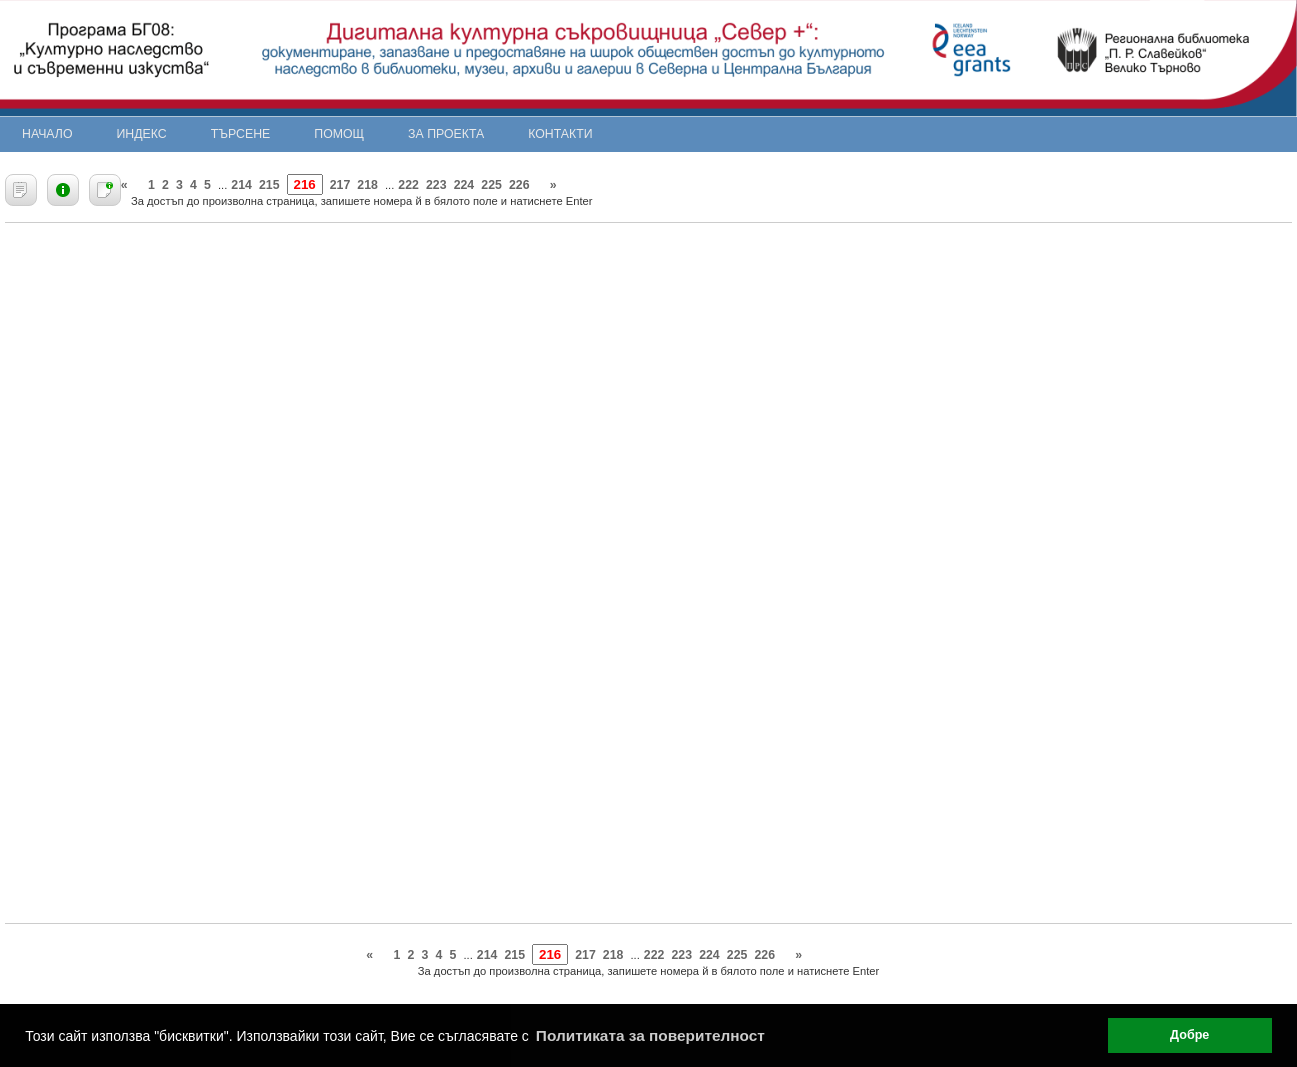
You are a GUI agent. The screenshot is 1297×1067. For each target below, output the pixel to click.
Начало (47, 134)
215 (269, 185)
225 (491, 185)
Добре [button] (1189, 1035)
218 (367, 185)
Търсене (241, 134)
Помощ (339, 134)
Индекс (142, 134)
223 (436, 185)
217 (340, 185)
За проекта (446, 134)
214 (241, 185)
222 (408, 185)
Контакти (560, 134)
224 (464, 185)
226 (519, 185)
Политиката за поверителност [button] (650, 1035)
